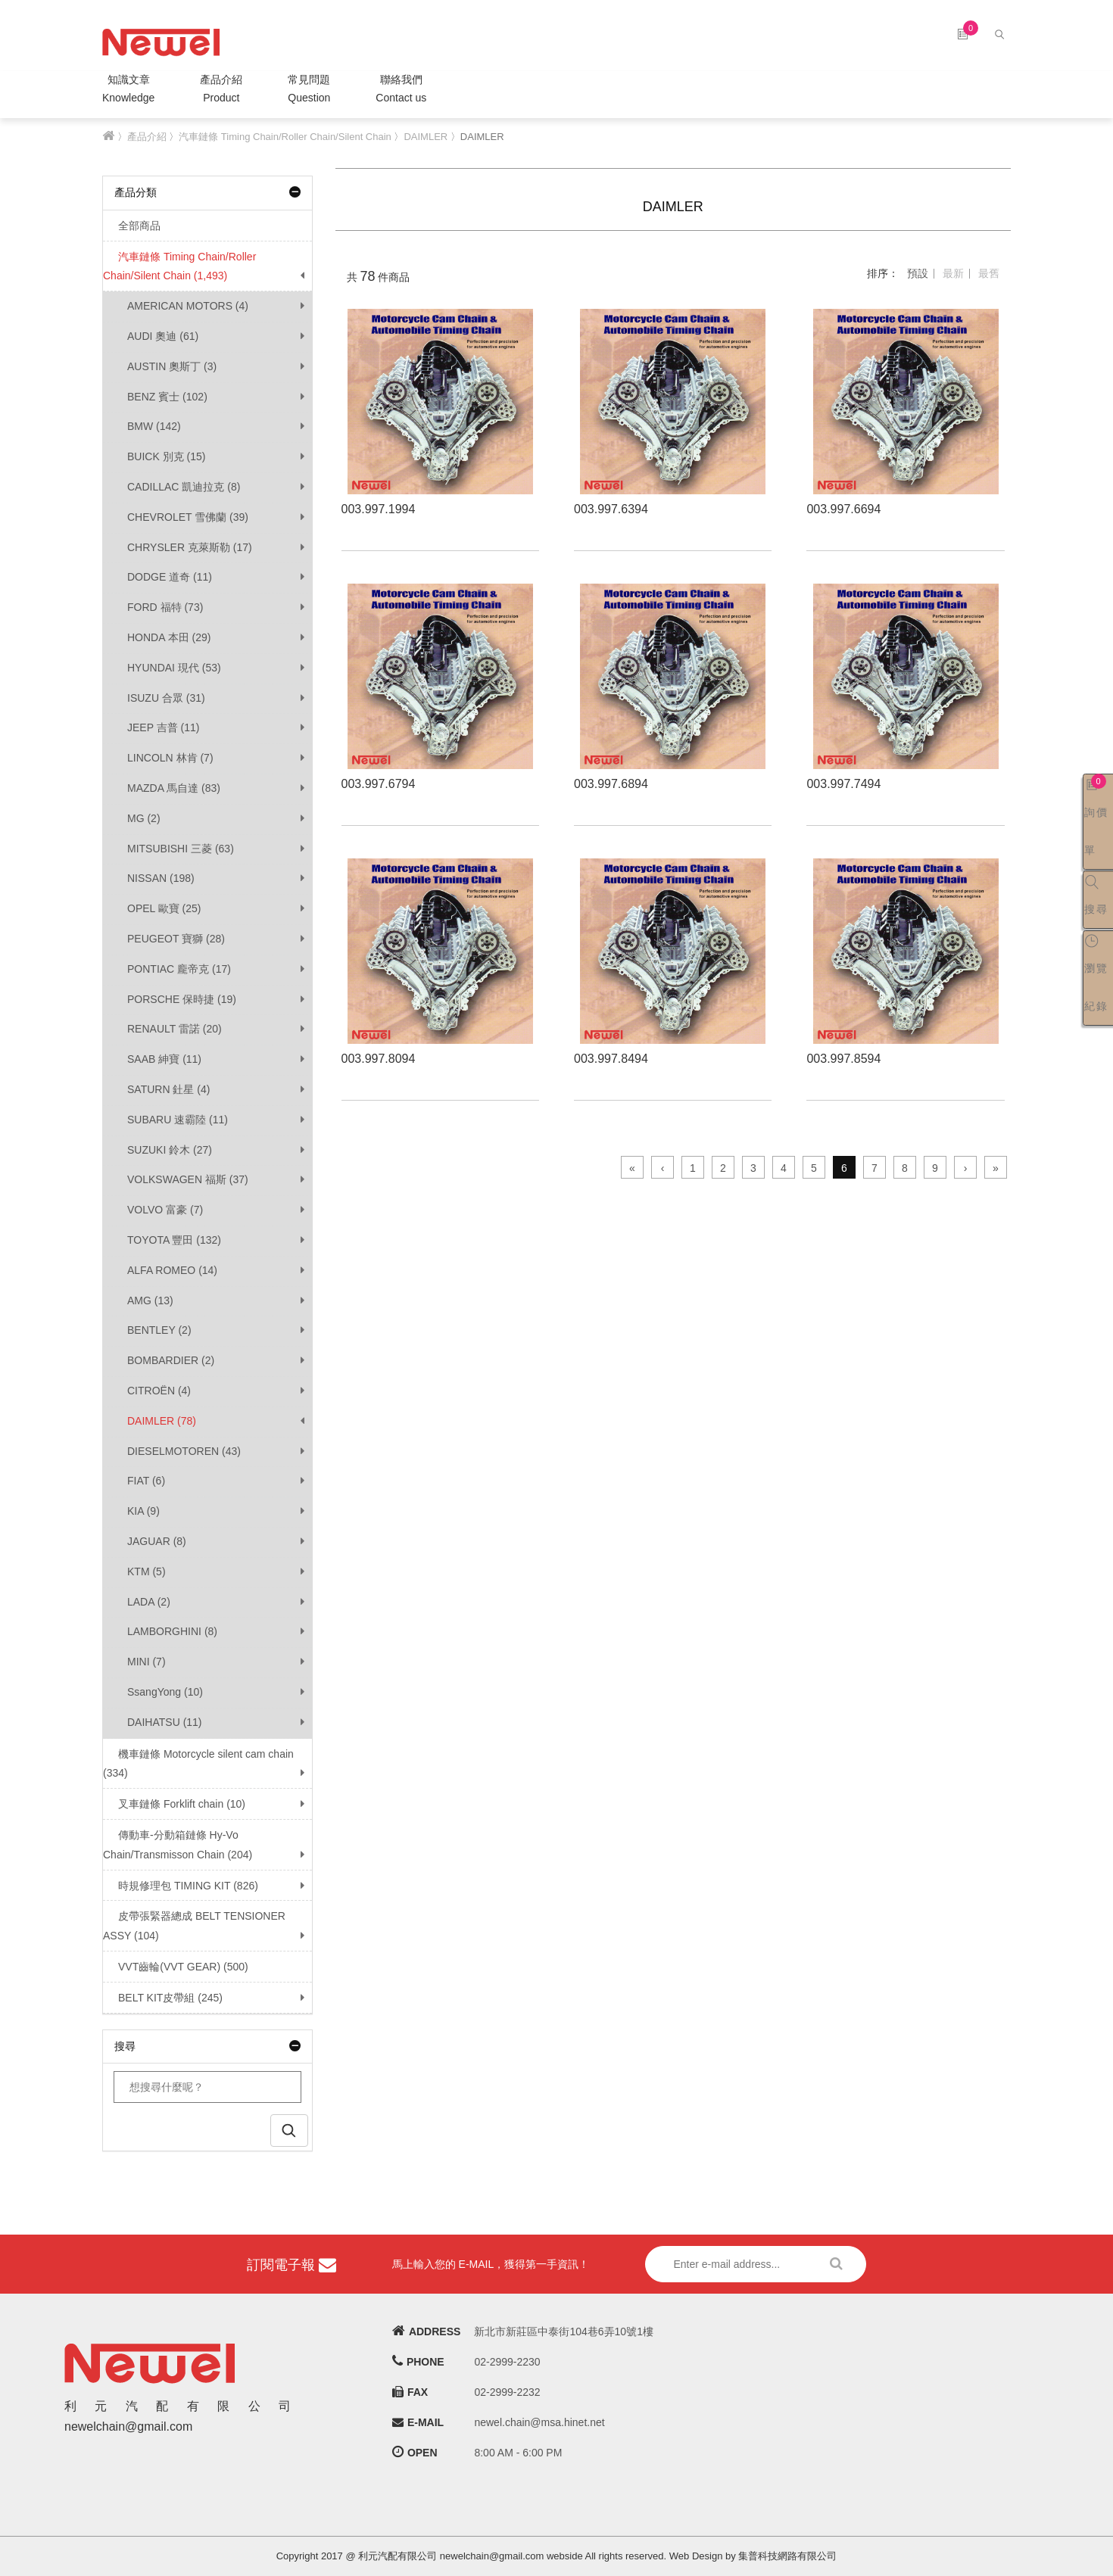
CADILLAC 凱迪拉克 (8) (183, 487)
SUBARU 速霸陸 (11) (177, 1120)
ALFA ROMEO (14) (172, 1270)
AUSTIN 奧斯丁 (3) (172, 366)
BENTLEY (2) (159, 1330)
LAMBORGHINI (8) (172, 1631)
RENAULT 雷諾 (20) (174, 1029)
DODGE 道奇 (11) (169, 577)
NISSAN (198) (161, 878)
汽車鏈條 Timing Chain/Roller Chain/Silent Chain (285, 136)
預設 (917, 273)
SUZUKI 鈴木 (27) (169, 1150)
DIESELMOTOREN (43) (184, 1451)
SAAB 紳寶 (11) (164, 1059)
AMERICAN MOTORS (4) (187, 306)
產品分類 (207, 192)
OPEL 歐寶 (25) (164, 908)
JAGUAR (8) (156, 1541)
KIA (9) (143, 1511)
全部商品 (132, 226)
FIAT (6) (146, 1481)
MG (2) (144, 818)
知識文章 (128, 90)
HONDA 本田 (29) (168, 637)
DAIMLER (425, 136)
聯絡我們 (401, 90)
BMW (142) (154, 426)
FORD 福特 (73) (165, 607)
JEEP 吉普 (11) (163, 727)
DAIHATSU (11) (164, 1722)
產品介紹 (221, 90)
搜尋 (207, 2046)
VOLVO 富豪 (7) (165, 1210)
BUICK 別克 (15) (166, 456)
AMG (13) (150, 1300)
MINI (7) (146, 1662)
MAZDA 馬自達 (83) (173, 788)
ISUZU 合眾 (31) (166, 698)
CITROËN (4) (159, 1391)
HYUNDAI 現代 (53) (174, 668)
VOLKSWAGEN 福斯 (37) (187, 1179)
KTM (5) (146, 1571)
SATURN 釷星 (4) (168, 1089)
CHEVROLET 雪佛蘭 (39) (187, 517)
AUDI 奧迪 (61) (162, 336)
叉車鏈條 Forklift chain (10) (174, 1804)
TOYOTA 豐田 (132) (174, 1240)
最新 (953, 273)
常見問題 (309, 90)
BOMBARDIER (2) (170, 1360)
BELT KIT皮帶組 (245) (163, 1998)
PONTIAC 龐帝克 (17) (179, 969)
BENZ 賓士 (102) (167, 397)
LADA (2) (148, 1602)
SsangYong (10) (165, 1692)
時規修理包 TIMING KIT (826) (180, 1886)
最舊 (988, 273)
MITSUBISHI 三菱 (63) (180, 849)
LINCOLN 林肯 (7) (170, 758)
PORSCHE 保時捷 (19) (181, 999)
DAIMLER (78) (161, 1421)
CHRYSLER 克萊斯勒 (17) (189, 547)
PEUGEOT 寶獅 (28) (176, 939)
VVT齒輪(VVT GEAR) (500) (175, 1967)
